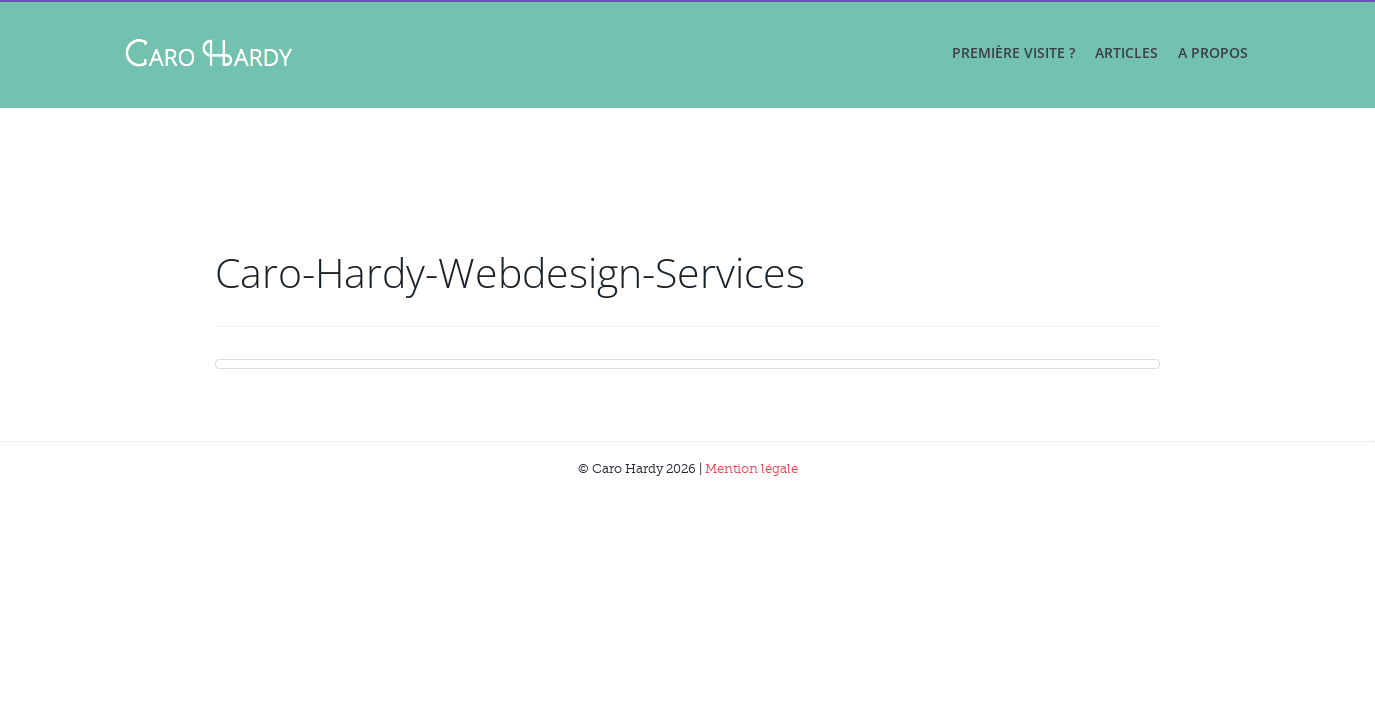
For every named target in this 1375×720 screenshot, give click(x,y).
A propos (1213, 52)
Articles (1126, 52)
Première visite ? (1013, 52)
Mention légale (751, 468)
